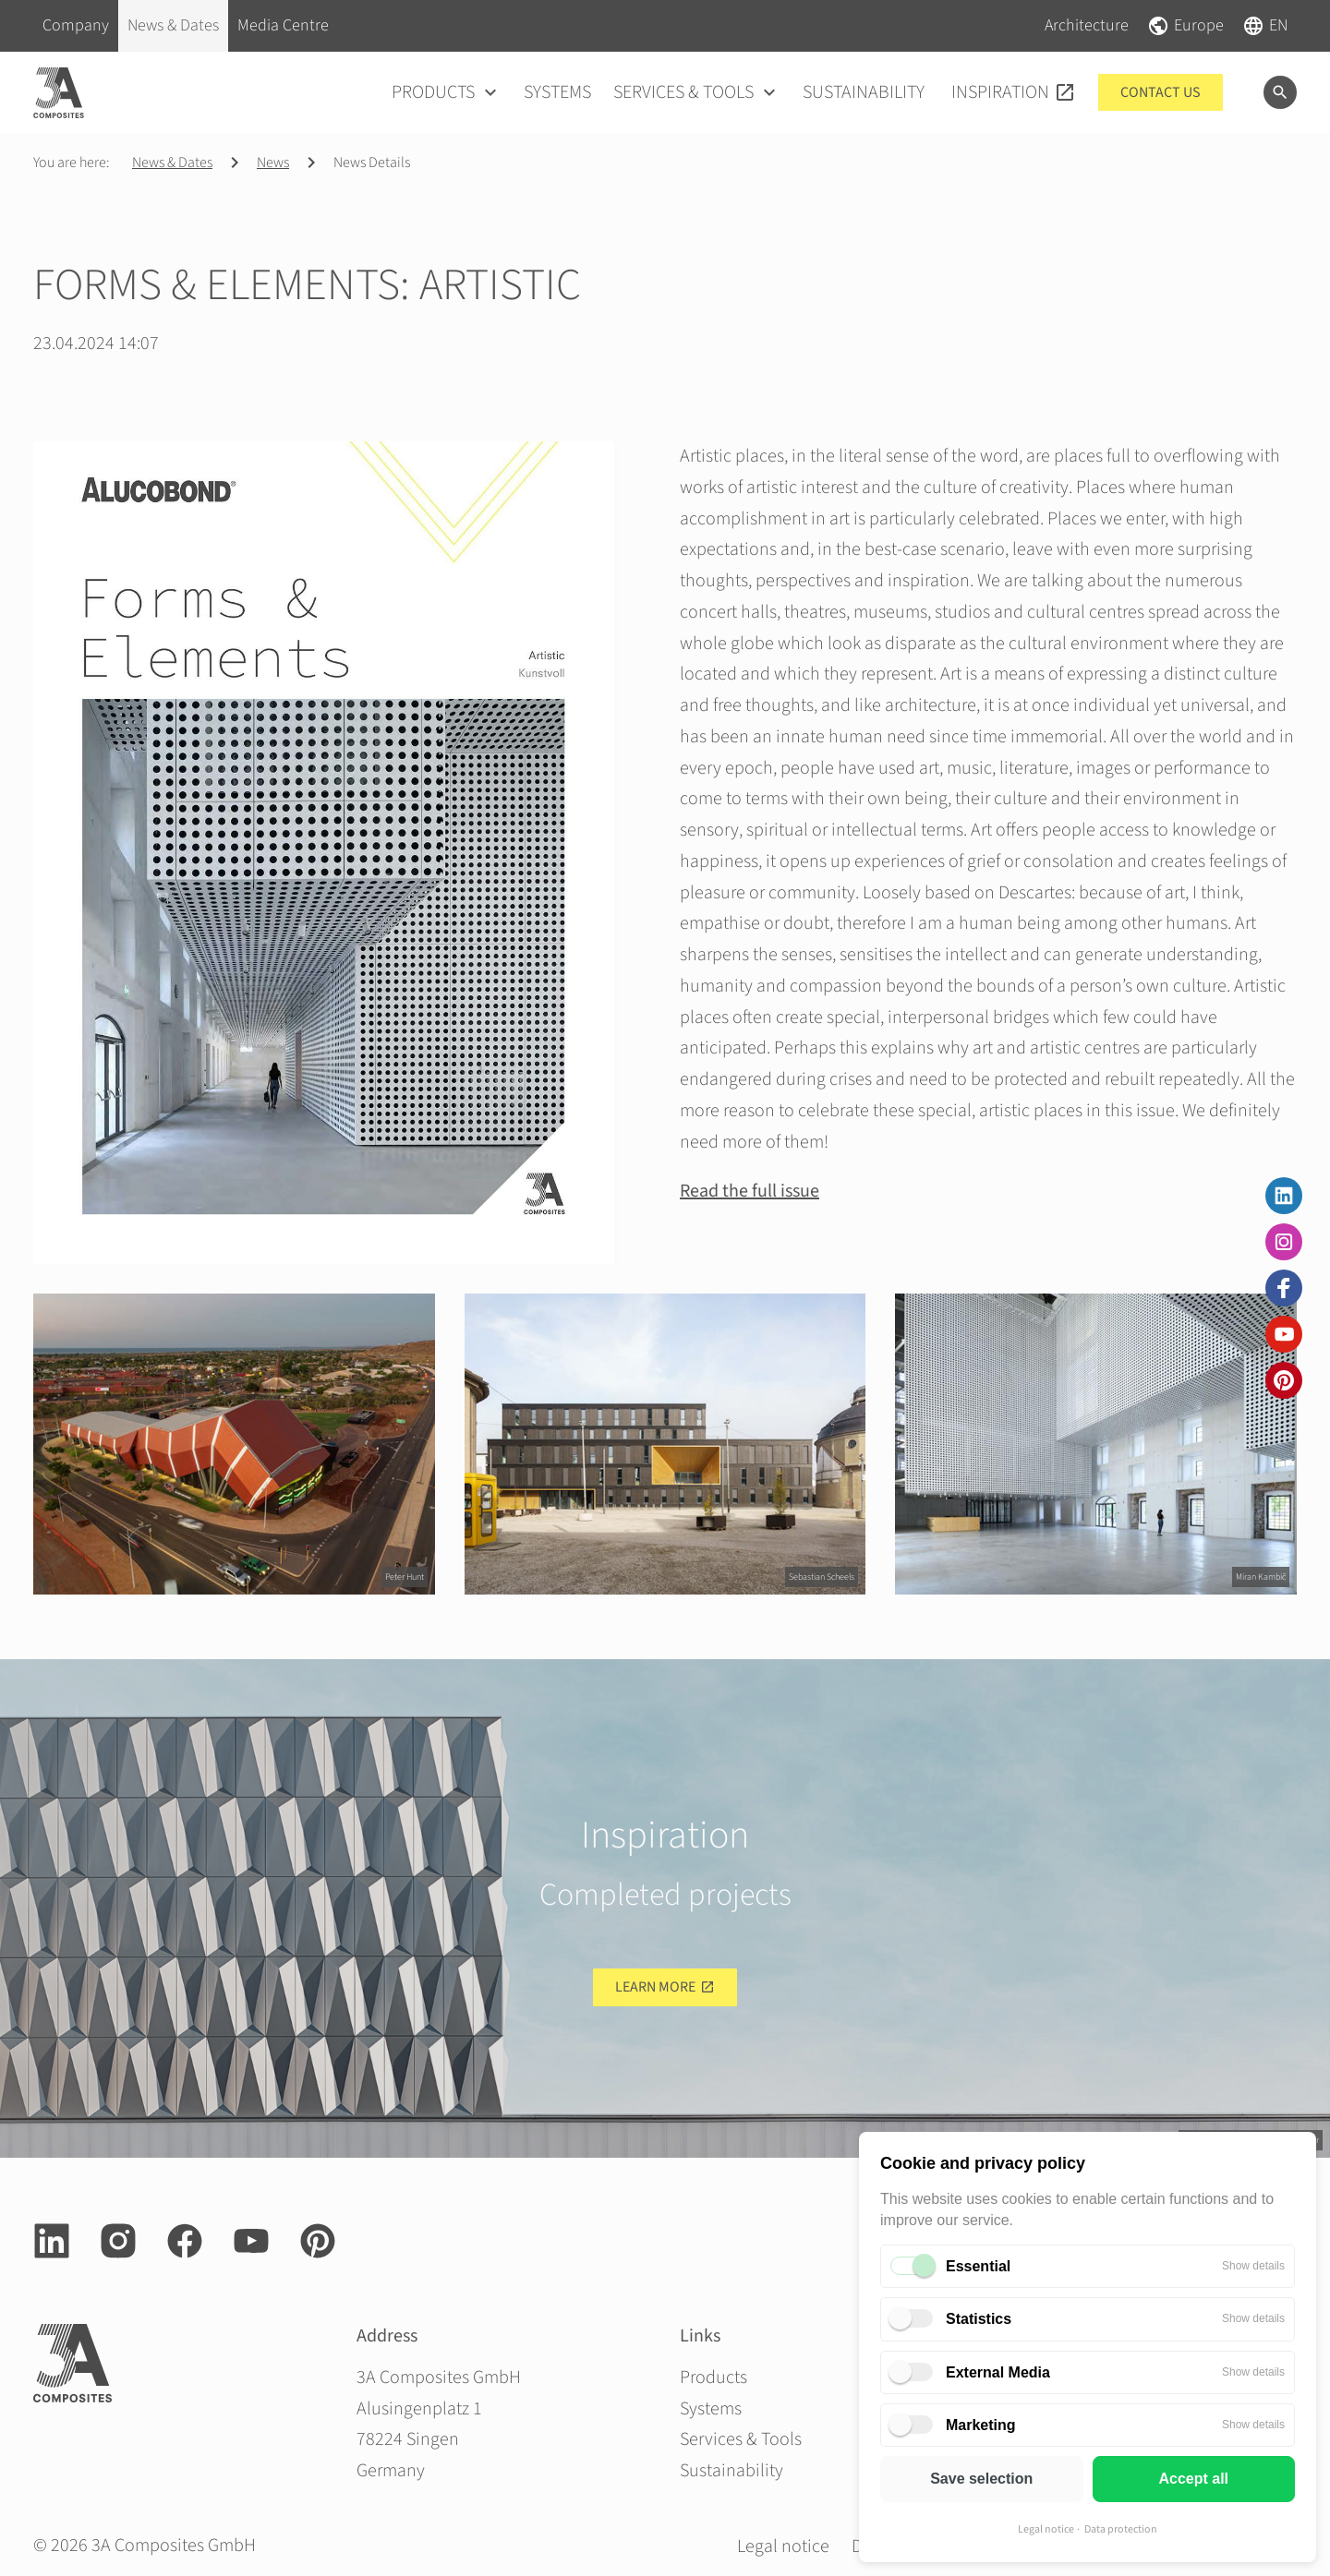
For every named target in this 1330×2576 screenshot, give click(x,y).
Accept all (1193, 2478)
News (273, 162)
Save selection (981, 2478)
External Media (998, 2372)
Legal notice (1046, 2529)
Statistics (978, 2319)
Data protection (1120, 2529)
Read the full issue (749, 1191)
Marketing (981, 2425)
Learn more (655, 1987)
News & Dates (172, 162)
